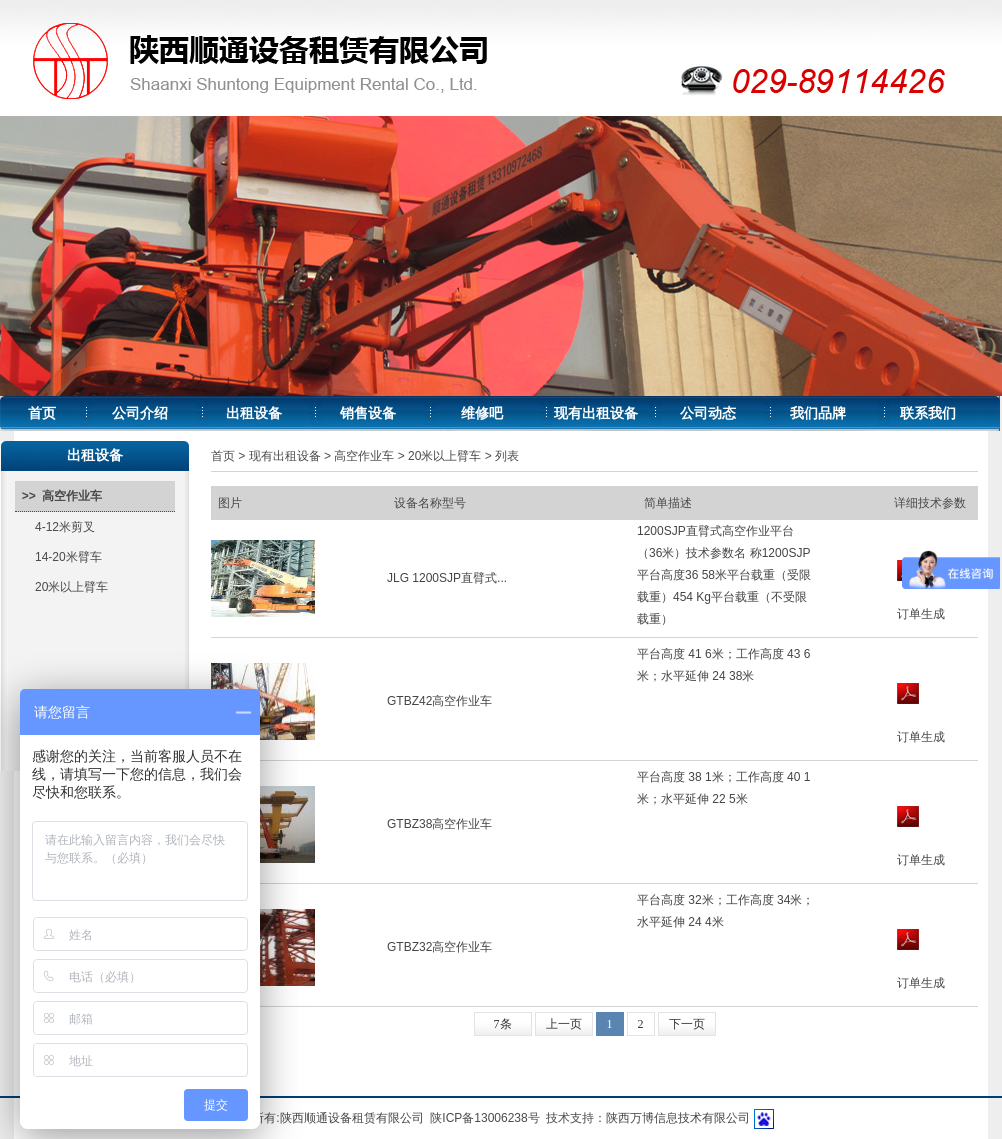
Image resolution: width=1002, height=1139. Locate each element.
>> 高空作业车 (58, 496)
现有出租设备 (596, 413)
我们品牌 (818, 413)
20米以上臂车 (71, 587)
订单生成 (921, 614)
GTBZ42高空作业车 (439, 701)
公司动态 (708, 413)
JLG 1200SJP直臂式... (447, 578)
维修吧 (482, 413)
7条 (503, 1024)
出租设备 (254, 413)
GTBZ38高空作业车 (439, 824)
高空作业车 (364, 456)
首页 (42, 413)
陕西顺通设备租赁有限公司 (352, 1118)
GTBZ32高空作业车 (439, 947)
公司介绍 (140, 413)
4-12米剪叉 (65, 527)
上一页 (564, 1024)
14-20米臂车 (68, 557)
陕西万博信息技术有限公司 (678, 1118)
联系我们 (928, 413)
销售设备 (368, 413)
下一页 (687, 1024)
